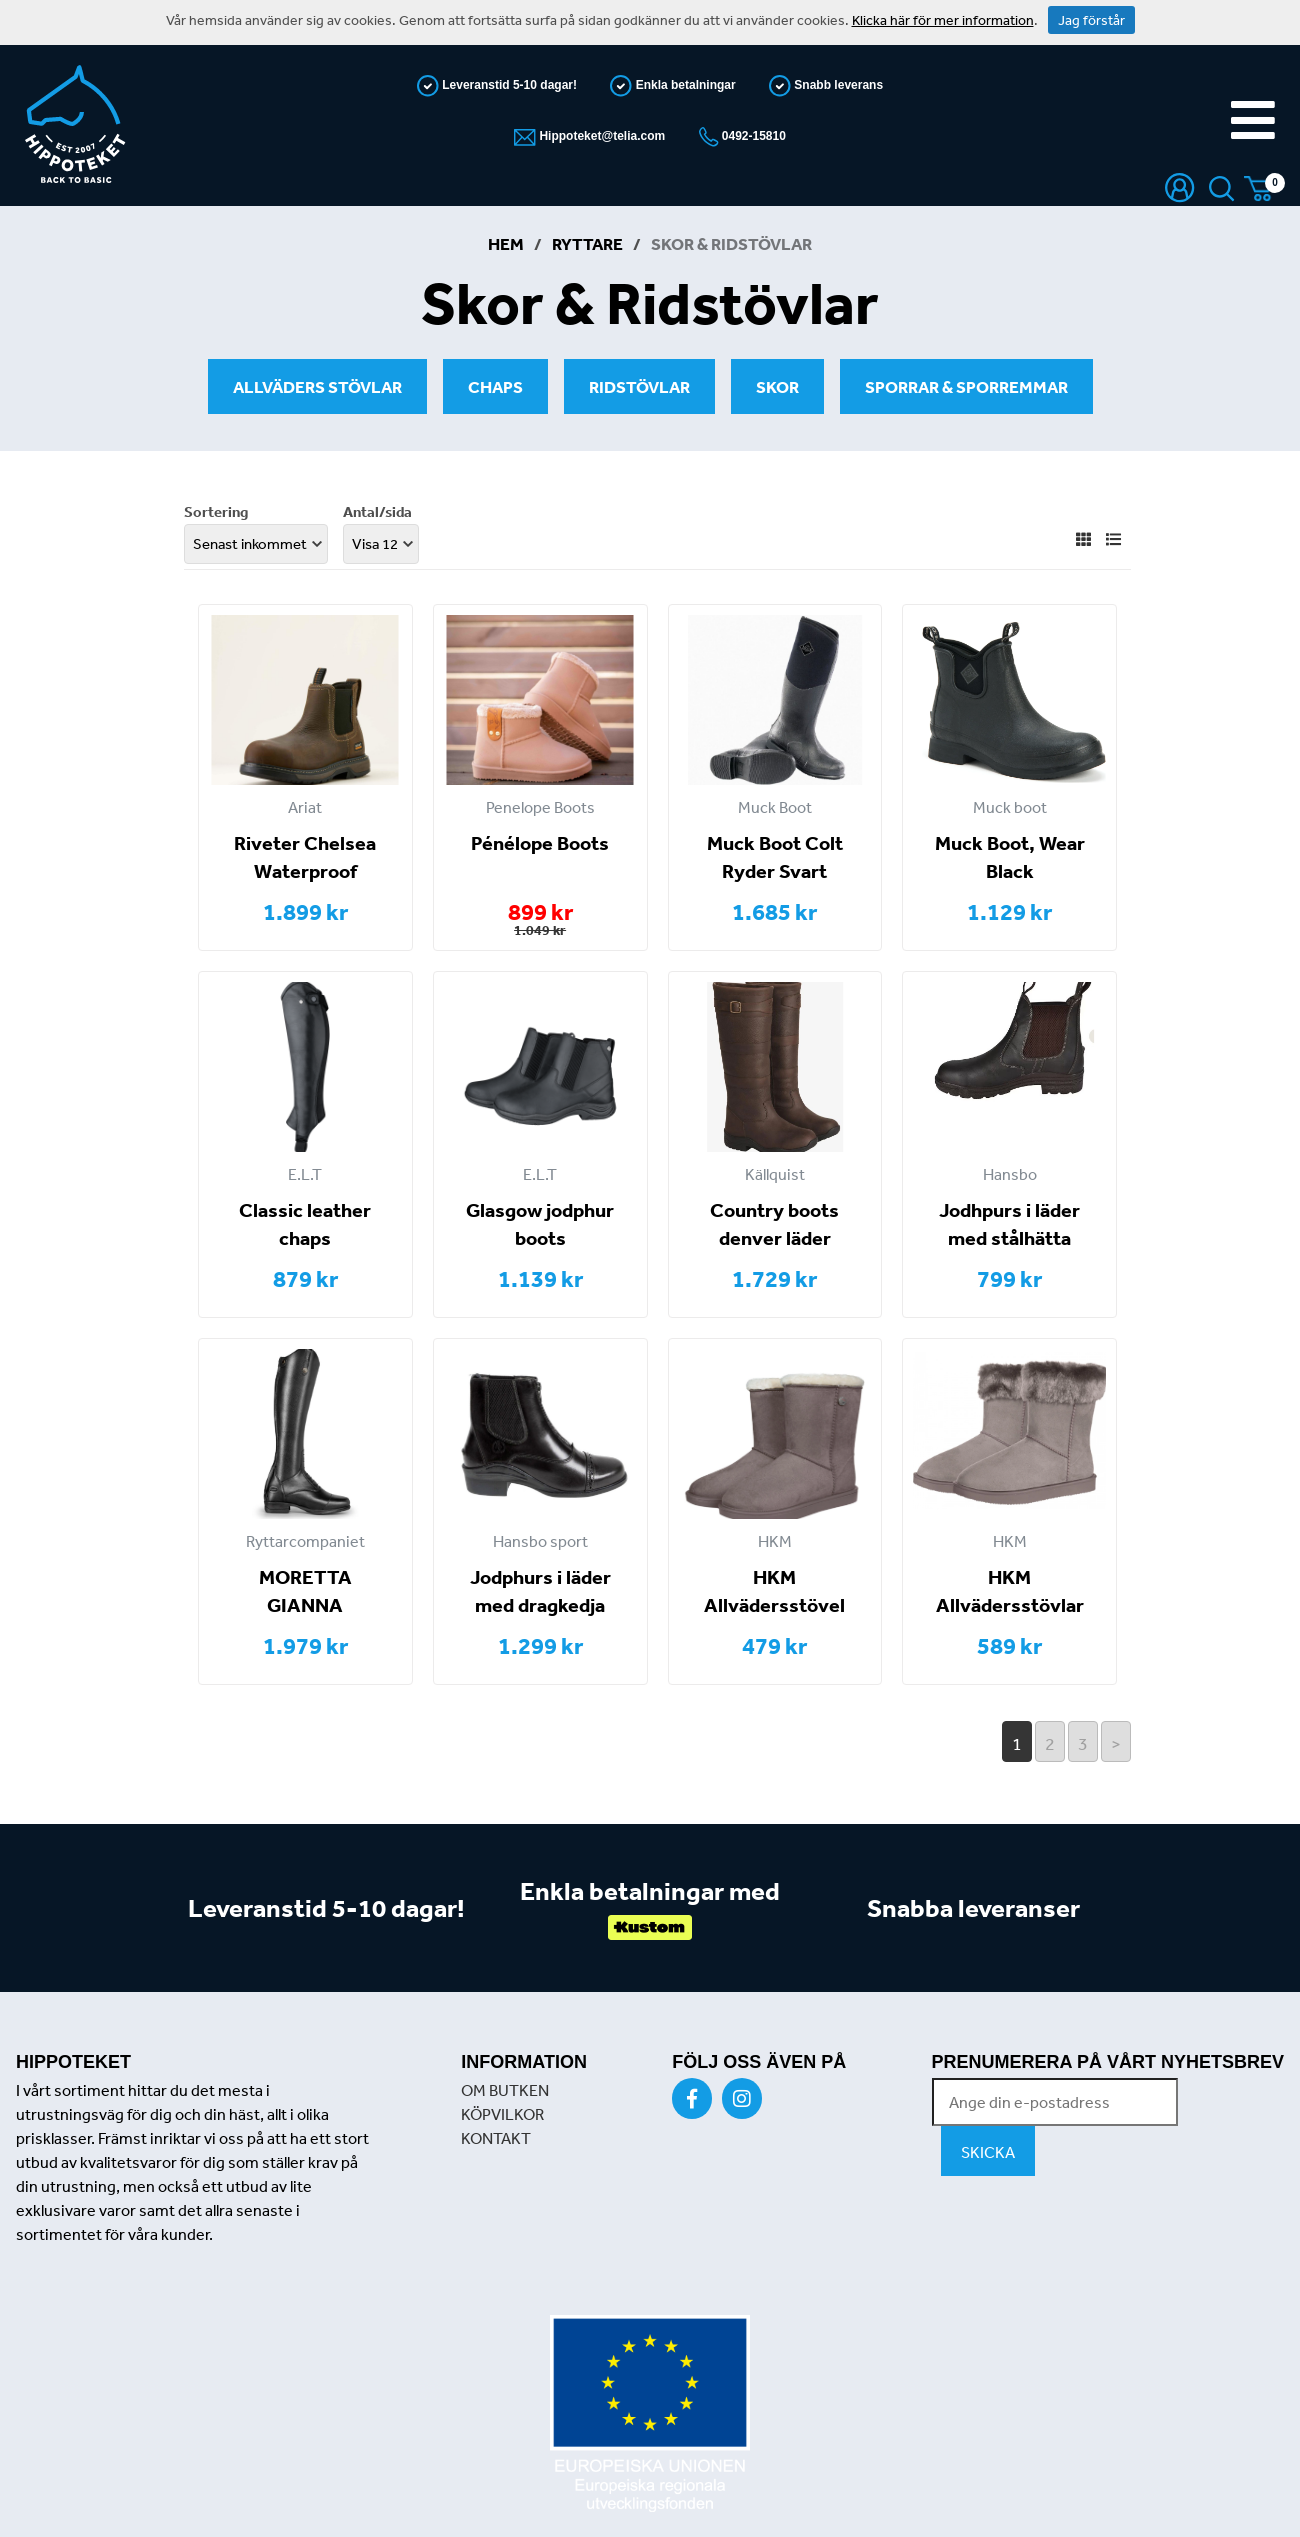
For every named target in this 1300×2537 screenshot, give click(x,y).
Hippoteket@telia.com (600, 136)
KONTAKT (496, 2138)
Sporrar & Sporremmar (966, 386)
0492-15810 (752, 136)
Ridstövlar (639, 386)
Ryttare (587, 243)
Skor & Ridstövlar (731, 243)
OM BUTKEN (505, 2090)
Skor (777, 386)
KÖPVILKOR (502, 2114)
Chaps (495, 386)
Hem (506, 243)
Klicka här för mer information (943, 20)
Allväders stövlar (317, 386)
